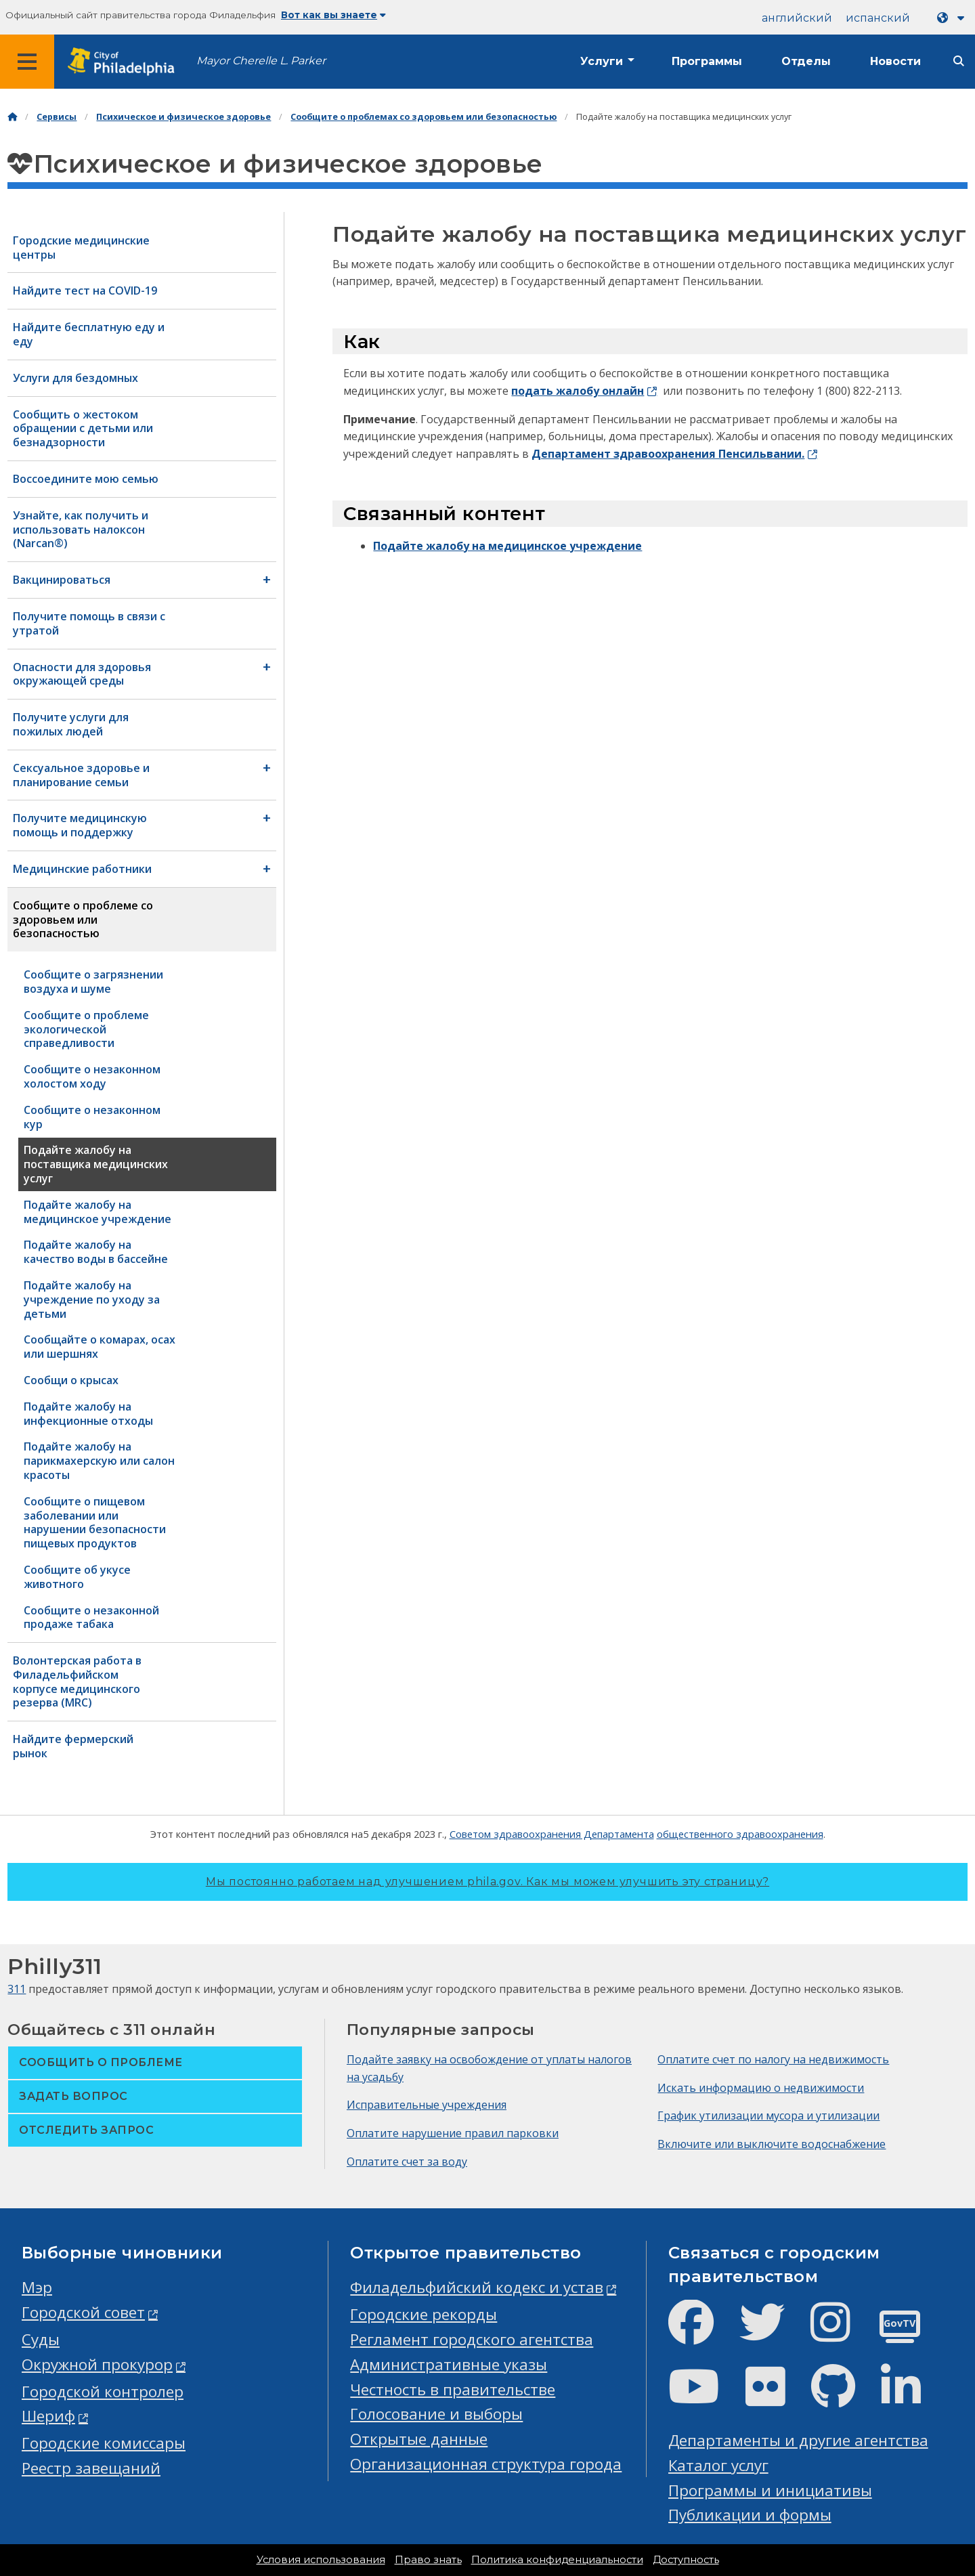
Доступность (686, 2560)
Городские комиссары (104, 2442)
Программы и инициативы (770, 2490)
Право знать (428, 2560)
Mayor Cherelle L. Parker (261, 60)
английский (797, 18)
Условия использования (321, 2560)
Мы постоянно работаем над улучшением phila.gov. (487, 1881)
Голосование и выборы (436, 2413)
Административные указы (448, 2364)
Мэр (37, 2287)
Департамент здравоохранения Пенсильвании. (668, 453)
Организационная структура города (486, 2463)
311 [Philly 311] (16, 1988)
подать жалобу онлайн (577, 390)
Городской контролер (102, 2391)
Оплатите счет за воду (407, 2161)
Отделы (806, 61)
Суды (41, 2339)
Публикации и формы (749, 2514)
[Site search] (958, 61)
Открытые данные (419, 2438)
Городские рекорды (423, 2314)
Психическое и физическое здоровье (183, 117)
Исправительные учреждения (426, 2104)
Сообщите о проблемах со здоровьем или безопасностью (423, 117)
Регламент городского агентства (471, 2339)
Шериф (48, 2415)
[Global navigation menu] (27, 62)
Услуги (601, 61)
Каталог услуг (718, 2465)
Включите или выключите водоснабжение (771, 2144)
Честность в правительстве (452, 2389)
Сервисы (57, 117)
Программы (707, 61)
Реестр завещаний (91, 2467)
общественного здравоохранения (740, 1834)
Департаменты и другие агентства (798, 2440)
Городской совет (83, 2312)
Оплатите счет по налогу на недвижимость (773, 2059)
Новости (895, 61)
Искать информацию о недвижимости (760, 2087)
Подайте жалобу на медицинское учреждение (507, 545)
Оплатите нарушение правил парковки (453, 2133)
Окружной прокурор (97, 2364)
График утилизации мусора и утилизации (768, 2115)
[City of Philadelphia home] (125, 62)
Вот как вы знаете (333, 14)
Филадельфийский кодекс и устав (476, 2287)
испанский (878, 18)
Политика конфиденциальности (557, 2560)
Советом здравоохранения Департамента (552, 1834)
